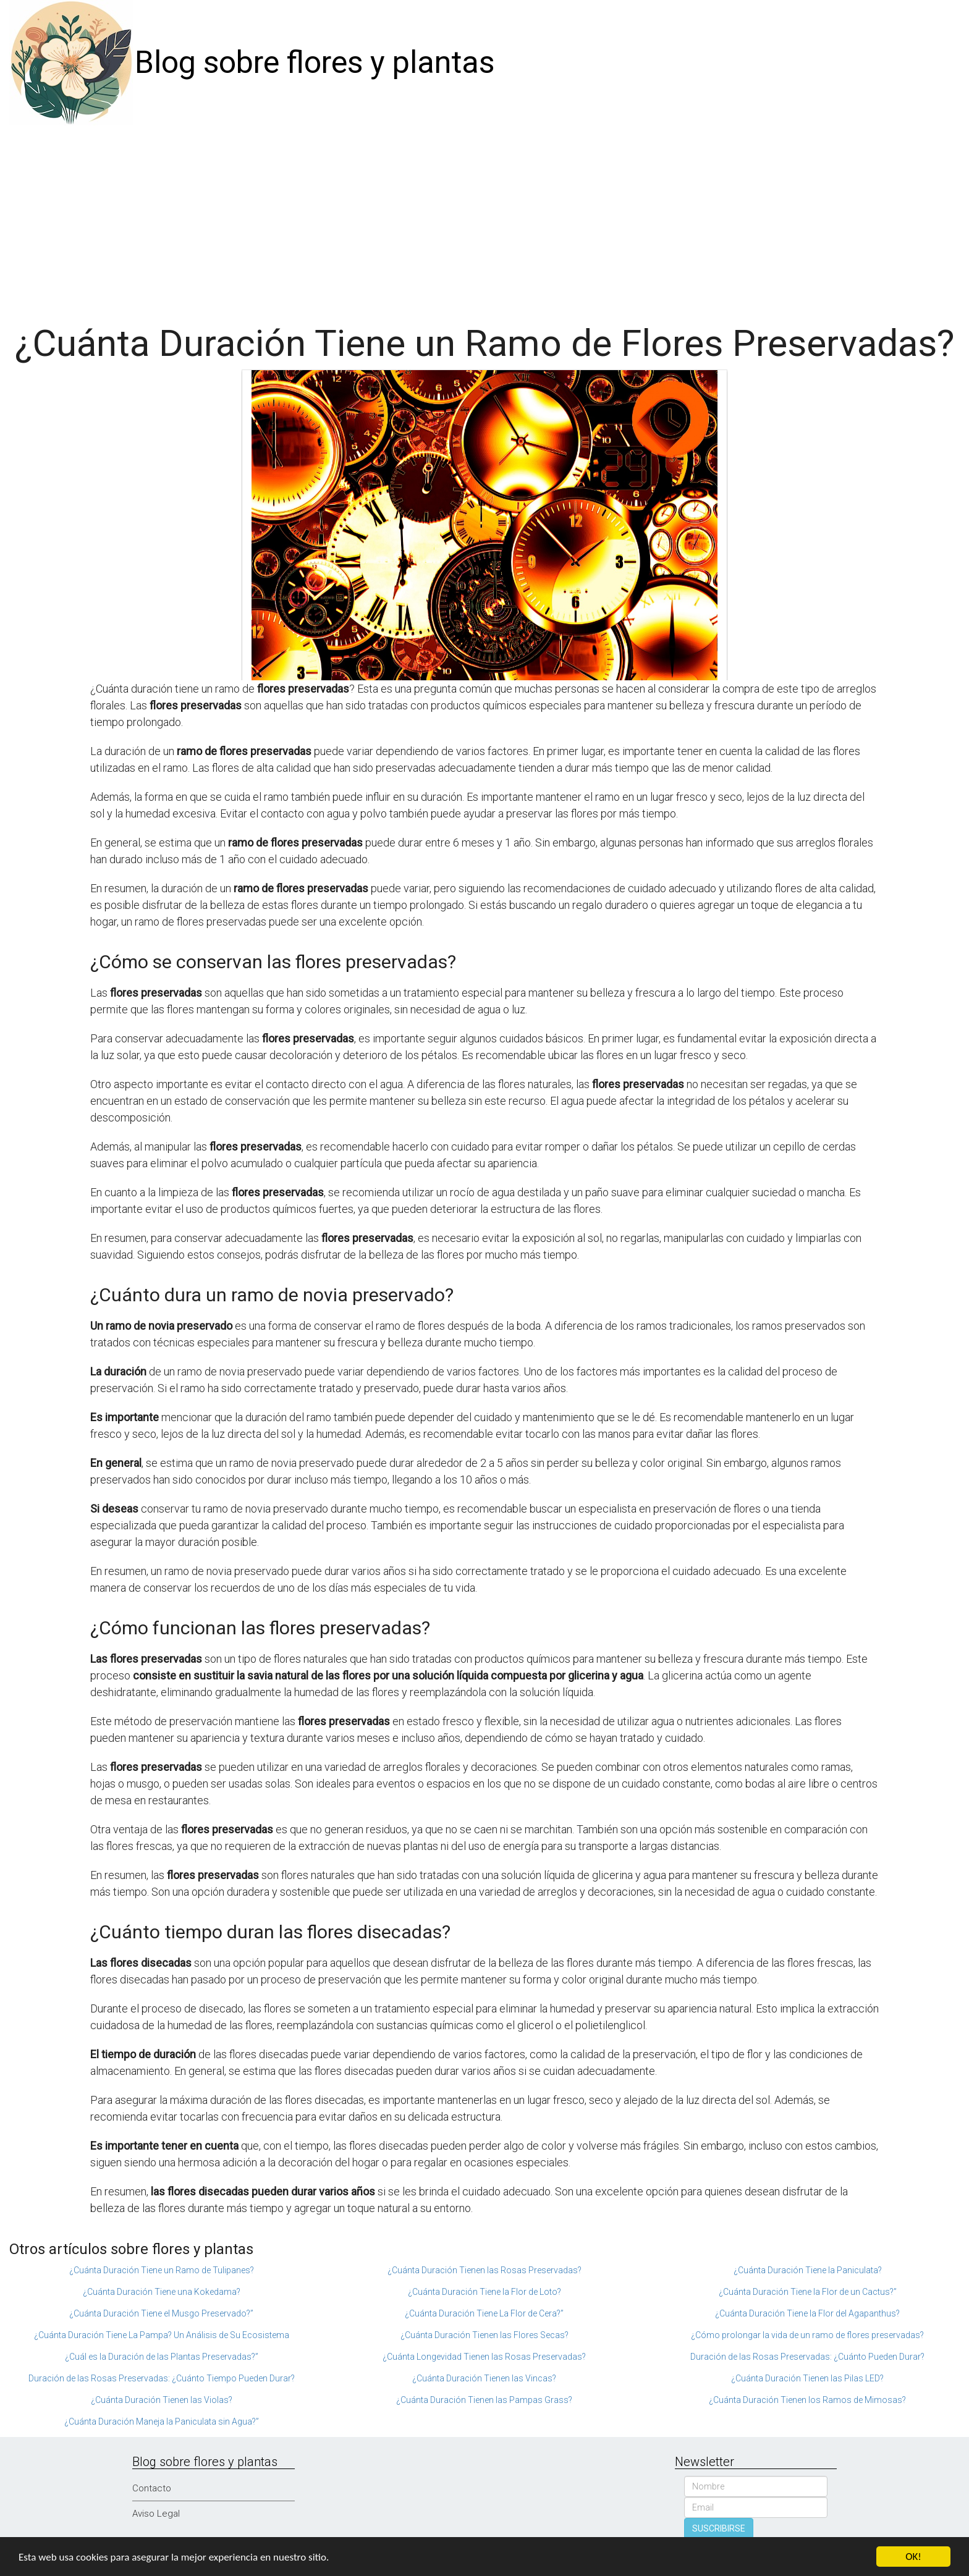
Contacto (151, 2488)
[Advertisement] (484, 218)
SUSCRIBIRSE (718, 2528)
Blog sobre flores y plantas (314, 62)
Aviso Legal (156, 2513)
